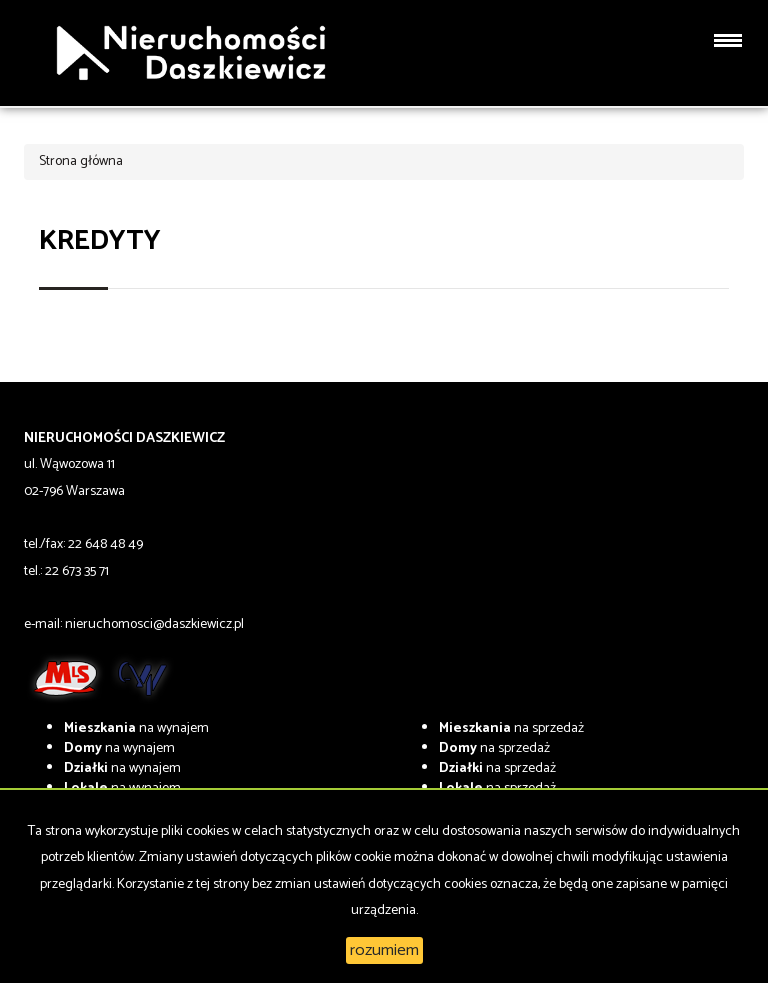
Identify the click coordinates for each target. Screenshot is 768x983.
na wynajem (136, 728)
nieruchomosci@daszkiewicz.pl (154, 624)
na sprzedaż (511, 728)
